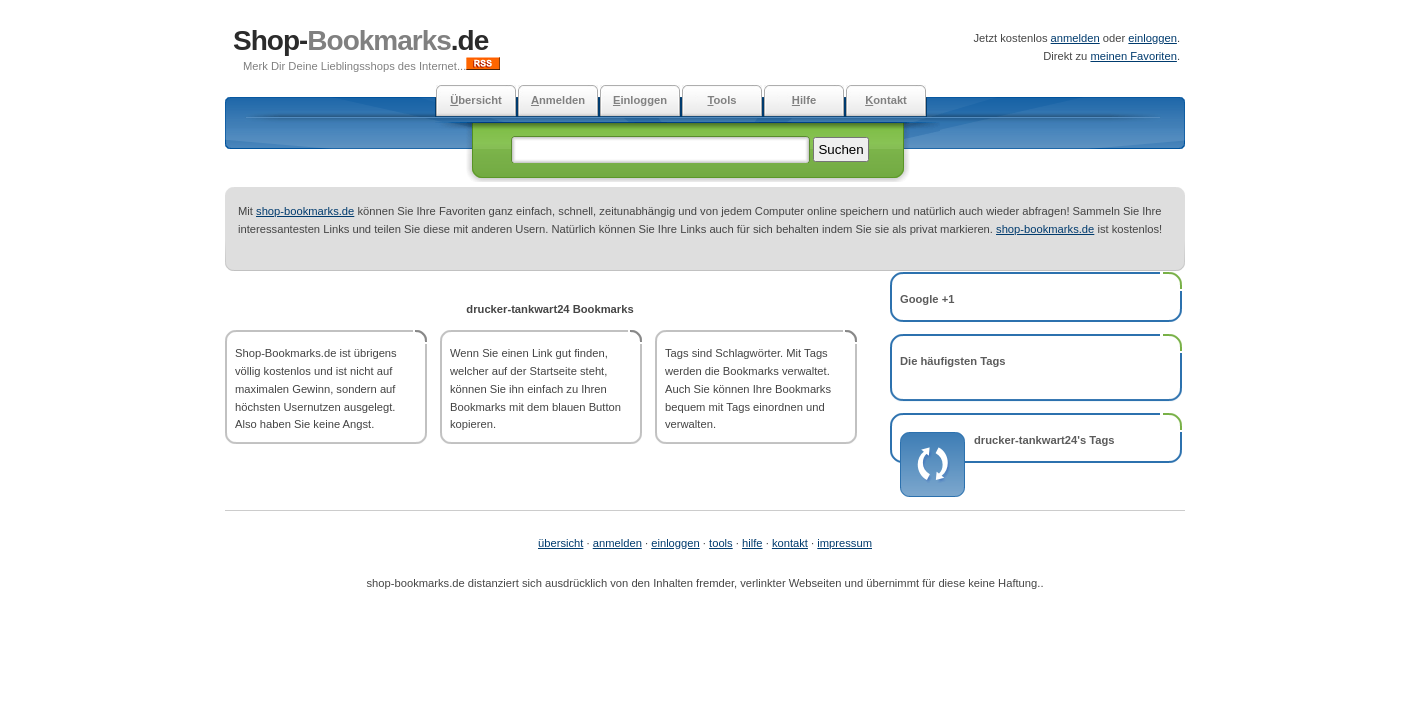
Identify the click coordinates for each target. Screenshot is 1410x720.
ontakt (886, 100)
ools (721, 100)
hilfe (752, 543)
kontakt (790, 543)
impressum (844, 543)
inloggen (640, 100)
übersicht (560, 543)
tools (721, 543)
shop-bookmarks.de (305, 211)
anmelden (1075, 38)
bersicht (476, 100)
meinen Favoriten (1133, 56)
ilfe (804, 100)
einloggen (1152, 38)
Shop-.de (360, 40)
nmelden (558, 100)
